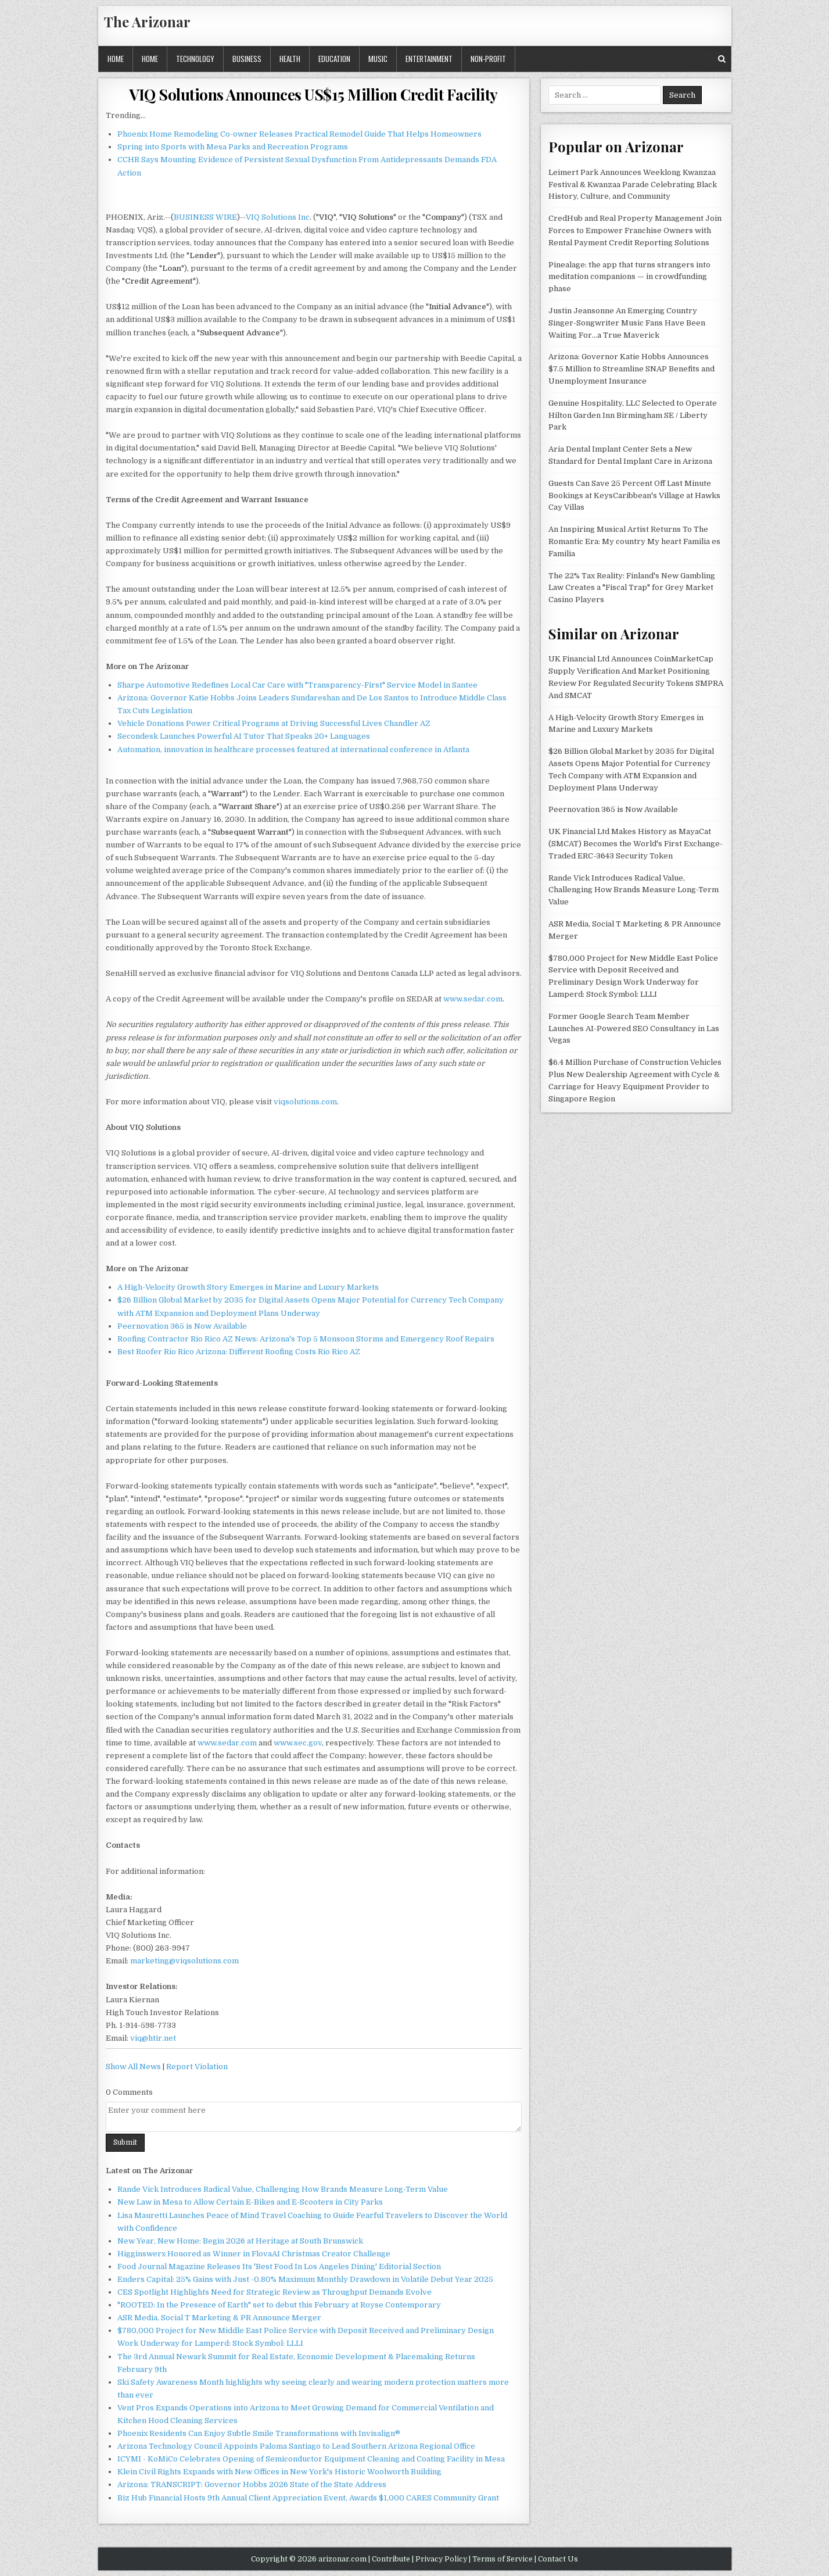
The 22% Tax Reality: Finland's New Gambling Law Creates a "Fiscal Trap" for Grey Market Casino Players (631, 587)
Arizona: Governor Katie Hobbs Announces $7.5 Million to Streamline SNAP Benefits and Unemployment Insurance (631, 368)
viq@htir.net (153, 2038)
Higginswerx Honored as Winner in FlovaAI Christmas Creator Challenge (253, 2253)
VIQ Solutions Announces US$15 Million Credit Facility (313, 94)
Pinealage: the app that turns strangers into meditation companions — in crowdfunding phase (629, 277)
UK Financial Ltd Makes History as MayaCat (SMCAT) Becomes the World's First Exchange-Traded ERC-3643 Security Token (635, 843)
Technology (195, 59)
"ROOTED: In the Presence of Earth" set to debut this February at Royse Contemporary (279, 2304)
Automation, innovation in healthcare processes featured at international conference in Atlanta (293, 749)
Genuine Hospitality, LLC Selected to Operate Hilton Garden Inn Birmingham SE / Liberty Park (632, 415)
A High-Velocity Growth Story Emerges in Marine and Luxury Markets (248, 1287)
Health (289, 59)
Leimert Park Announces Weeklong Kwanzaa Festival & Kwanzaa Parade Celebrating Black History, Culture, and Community (632, 184)
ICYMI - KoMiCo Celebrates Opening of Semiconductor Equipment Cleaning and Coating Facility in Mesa (311, 2459)
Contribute (391, 2559)
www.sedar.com (473, 998)
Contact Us (558, 2559)
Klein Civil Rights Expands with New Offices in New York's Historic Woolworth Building (279, 2471)
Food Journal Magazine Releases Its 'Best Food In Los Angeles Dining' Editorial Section (279, 2266)
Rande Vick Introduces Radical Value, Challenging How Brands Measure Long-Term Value (282, 2189)
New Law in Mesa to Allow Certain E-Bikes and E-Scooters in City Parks (250, 2202)
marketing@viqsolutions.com (184, 1960)
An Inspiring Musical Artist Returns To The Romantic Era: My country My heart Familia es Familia (634, 541)
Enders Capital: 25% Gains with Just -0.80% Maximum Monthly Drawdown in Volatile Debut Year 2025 (305, 2279)
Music (377, 59)
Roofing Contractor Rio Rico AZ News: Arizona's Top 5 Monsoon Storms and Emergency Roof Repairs (305, 1338)
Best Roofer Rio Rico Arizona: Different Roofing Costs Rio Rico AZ (238, 1351)
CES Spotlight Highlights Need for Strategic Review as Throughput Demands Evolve (274, 2292)
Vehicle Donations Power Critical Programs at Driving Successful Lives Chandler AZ (273, 723)
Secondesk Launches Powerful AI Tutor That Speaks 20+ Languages (243, 736)
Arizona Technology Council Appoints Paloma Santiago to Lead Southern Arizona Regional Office (296, 2446)
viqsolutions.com (305, 1101)
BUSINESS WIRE (205, 217)
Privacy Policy (441, 2559)
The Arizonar (147, 21)
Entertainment (429, 59)
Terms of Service (502, 2559)
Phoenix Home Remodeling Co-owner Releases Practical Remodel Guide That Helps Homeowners (299, 134)
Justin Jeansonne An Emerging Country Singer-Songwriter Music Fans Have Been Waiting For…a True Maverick (626, 322)
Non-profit (488, 59)
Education (334, 59)
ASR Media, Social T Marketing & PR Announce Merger (219, 2317)
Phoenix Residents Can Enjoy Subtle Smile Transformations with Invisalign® (258, 2433)
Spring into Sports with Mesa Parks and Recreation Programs (232, 146)
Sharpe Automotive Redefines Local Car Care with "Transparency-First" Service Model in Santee (297, 685)
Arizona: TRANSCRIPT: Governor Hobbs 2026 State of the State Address (251, 2484)
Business (246, 59)
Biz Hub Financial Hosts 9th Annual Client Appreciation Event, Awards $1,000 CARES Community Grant (308, 2497)
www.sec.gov (298, 1742)
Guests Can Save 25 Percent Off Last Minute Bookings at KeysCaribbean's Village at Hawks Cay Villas (634, 495)
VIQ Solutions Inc (278, 217)
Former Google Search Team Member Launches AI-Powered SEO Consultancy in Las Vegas (633, 1028)
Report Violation (197, 2066)
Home (115, 59)
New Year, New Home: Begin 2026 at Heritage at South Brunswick (240, 2241)
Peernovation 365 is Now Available (182, 1326)
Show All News (133, 2066)
